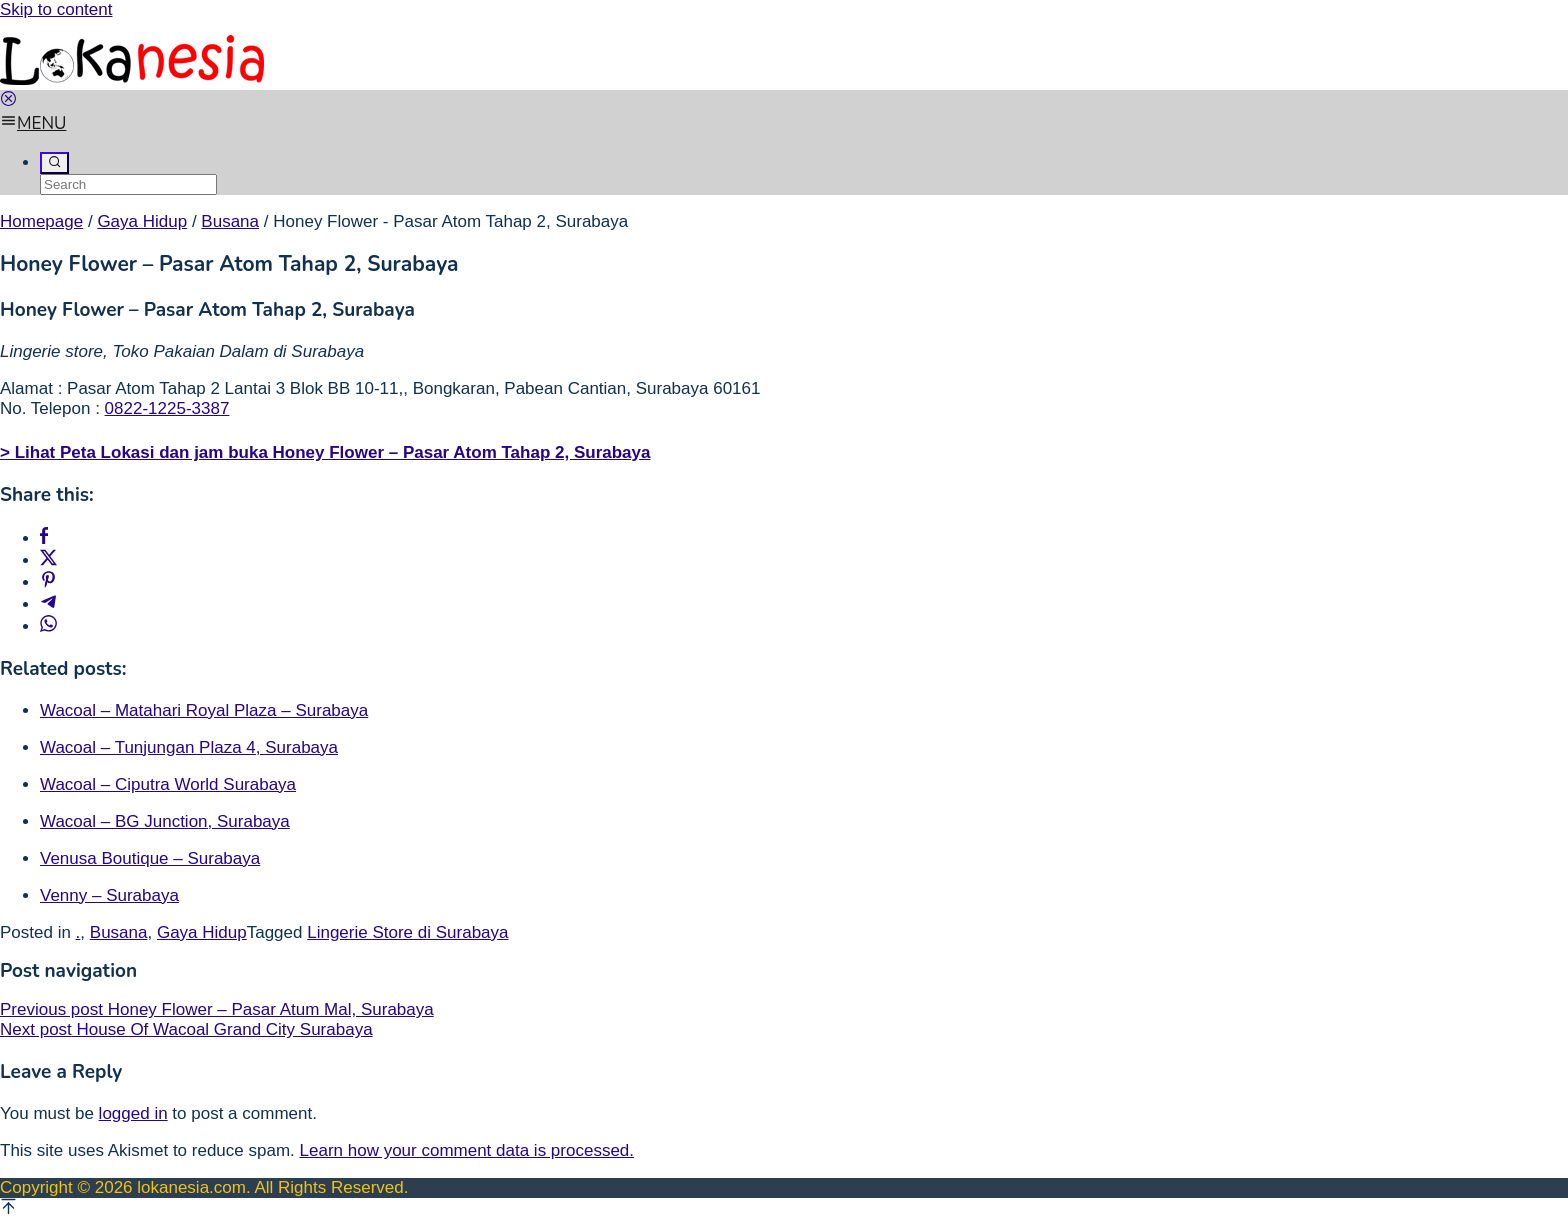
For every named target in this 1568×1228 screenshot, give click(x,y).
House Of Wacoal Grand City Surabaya (186, 1029)
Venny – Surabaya (109, 895)
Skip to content (56, 9)
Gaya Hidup (202, 932)
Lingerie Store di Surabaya (407, 932)
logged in (133, 1113)
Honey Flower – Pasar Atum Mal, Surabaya (217, 1009)
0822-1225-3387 (167, 408)
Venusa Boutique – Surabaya (150, 858)
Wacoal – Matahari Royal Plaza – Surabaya (204, 710)
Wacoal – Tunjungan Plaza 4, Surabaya (189, 747)
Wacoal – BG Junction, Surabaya (165, 821)
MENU (33, 123)
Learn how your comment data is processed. (467, 1150)
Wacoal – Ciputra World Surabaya (168, 784)
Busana (119, 932)
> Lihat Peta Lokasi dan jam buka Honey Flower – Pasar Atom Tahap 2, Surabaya (325, 452)
